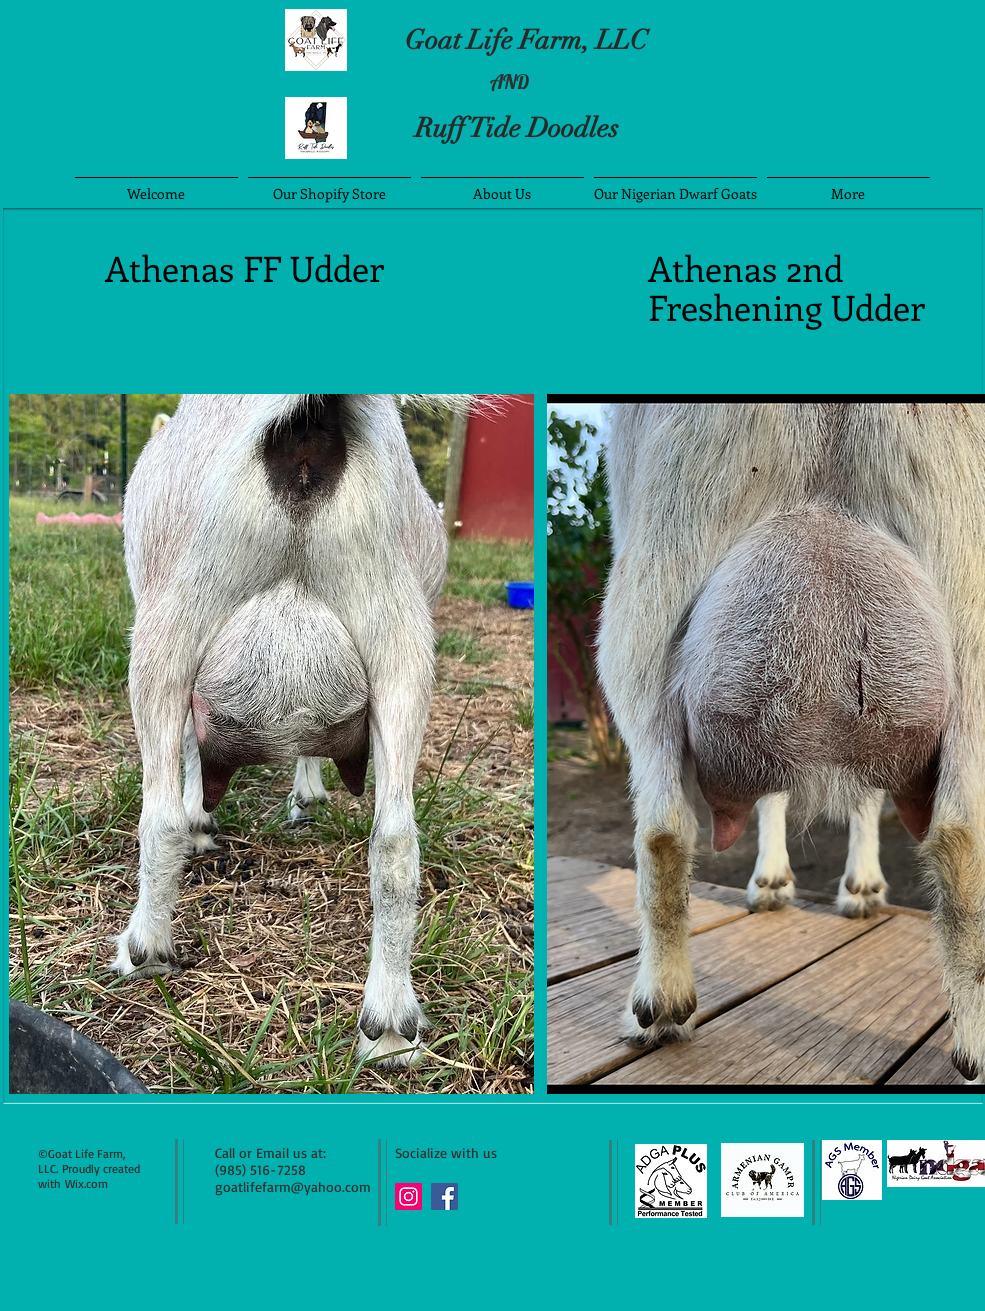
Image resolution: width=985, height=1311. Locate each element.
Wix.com (86, 1183)
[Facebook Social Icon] (444, 1196)
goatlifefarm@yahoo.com (293, 1186)
